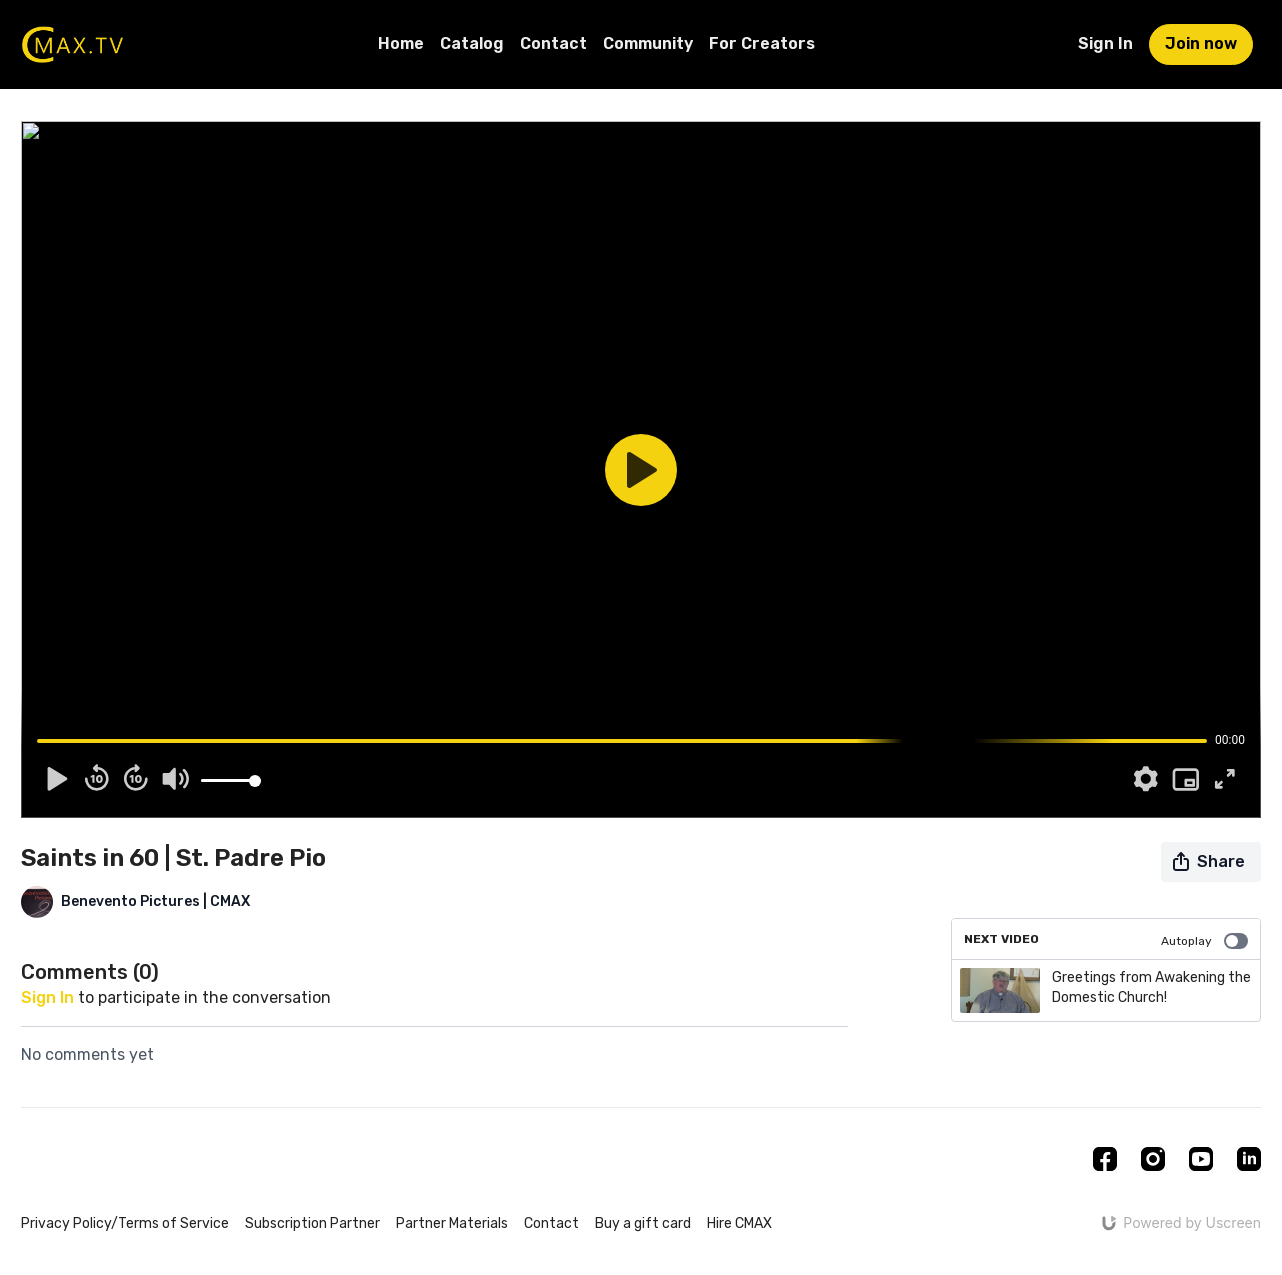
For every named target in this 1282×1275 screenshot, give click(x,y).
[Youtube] (1201, 1159)
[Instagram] (1153, 1159)
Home (401, 43)
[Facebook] (1105, 1159)
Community (648, 43)
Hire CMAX (739, 1223)
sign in (47, 997)
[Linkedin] (1249, 1159)
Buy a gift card (643, 1223)
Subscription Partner (312, 1223)
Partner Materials (452, 1223)
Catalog (472, 43)
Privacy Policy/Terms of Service (125, 1223)
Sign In (1105, 43)
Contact (553, 43)
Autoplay (1204, 941)
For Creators (762, 43)
